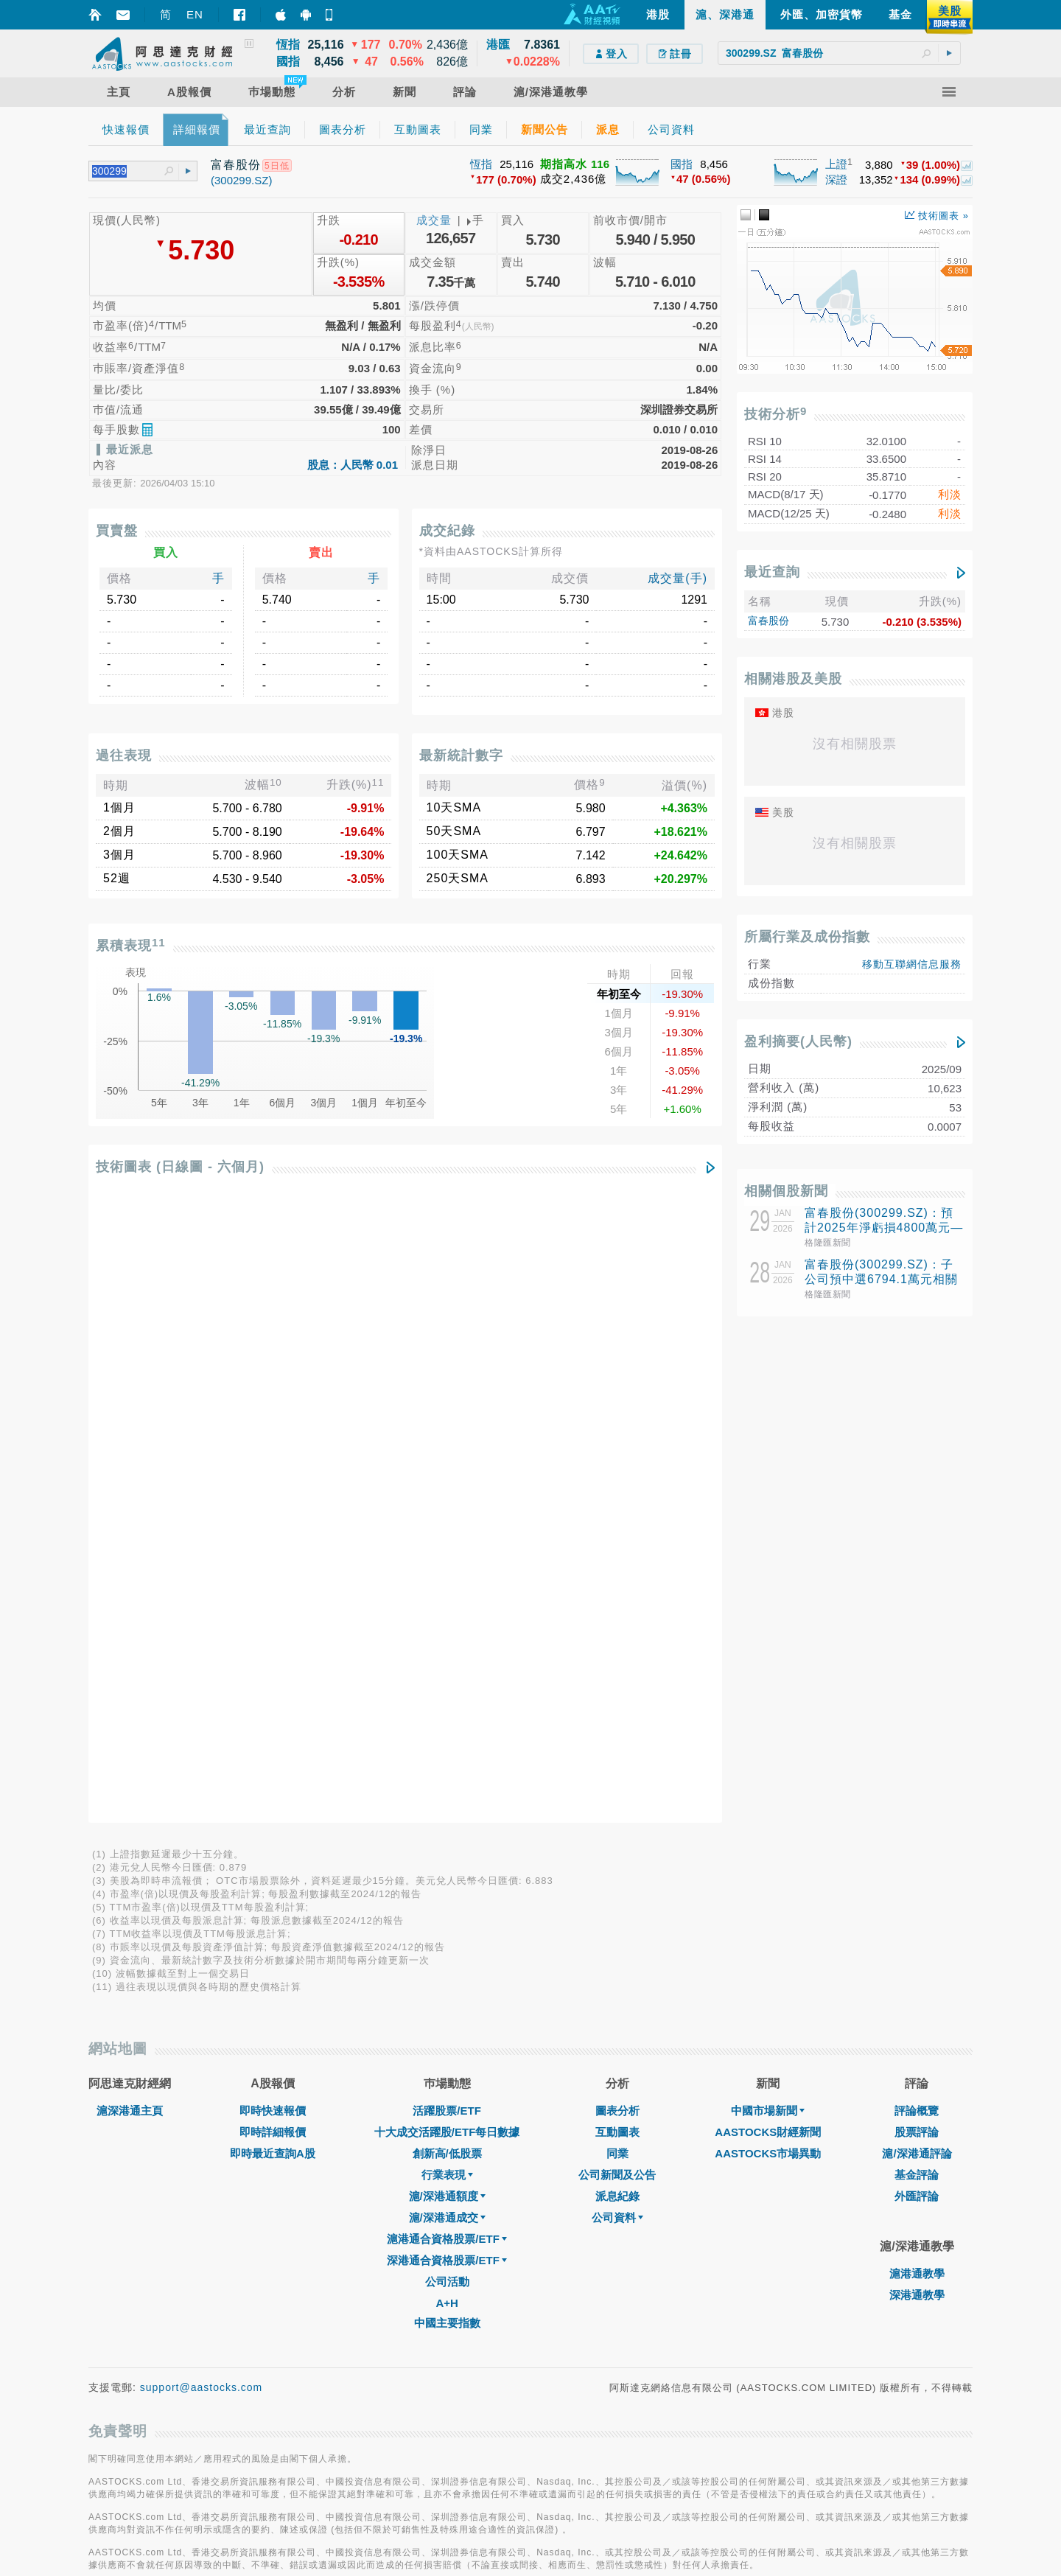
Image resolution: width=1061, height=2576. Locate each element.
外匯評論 (916, 1577)
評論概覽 (916, 1491)
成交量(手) (677, 578)
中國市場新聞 (768, 1491)
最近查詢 (772, 572)
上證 (836, 164)
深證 (836, 179)
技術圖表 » (937, 215)
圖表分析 (617, 1491)
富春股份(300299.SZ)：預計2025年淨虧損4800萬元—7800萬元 (884, 1228)
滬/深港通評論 (916, 1534)
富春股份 (768, 620)
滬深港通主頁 (130, 1491)
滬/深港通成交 (447, 1598)
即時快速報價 (272, 1491)
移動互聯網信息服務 (912, 964)
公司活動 (447, 1662)
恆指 (481, 164)
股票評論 (916, 1513)
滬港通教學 (917, 1654)
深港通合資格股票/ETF (447, 1641)
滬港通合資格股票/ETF (447, 1619)
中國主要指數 (447, 1703)
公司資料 (617, 1598)
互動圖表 (617, 1513)
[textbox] (839, 53)
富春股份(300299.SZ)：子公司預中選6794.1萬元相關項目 (881, 1279)
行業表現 (447, 1555)
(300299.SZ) (241, 180)
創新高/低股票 (447, 1534)
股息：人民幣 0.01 (352, 464)
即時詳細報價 (272, 1513)
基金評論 (916, 1555)
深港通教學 (917, 1675)
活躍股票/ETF (447, 1491)
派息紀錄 (617, 1577)
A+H (446, 1684)
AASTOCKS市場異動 (768, 1534)
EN (194, 14)
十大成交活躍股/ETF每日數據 (447, 1513)
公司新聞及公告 (617, 1555)
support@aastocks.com (201, 1768)
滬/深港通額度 (447, 1577)
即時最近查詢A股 (272, 1534)
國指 (681, 164)
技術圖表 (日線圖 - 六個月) (180, 1166)
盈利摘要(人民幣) (798, 1041)
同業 (617, 1534)
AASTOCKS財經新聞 (768, 1513)
